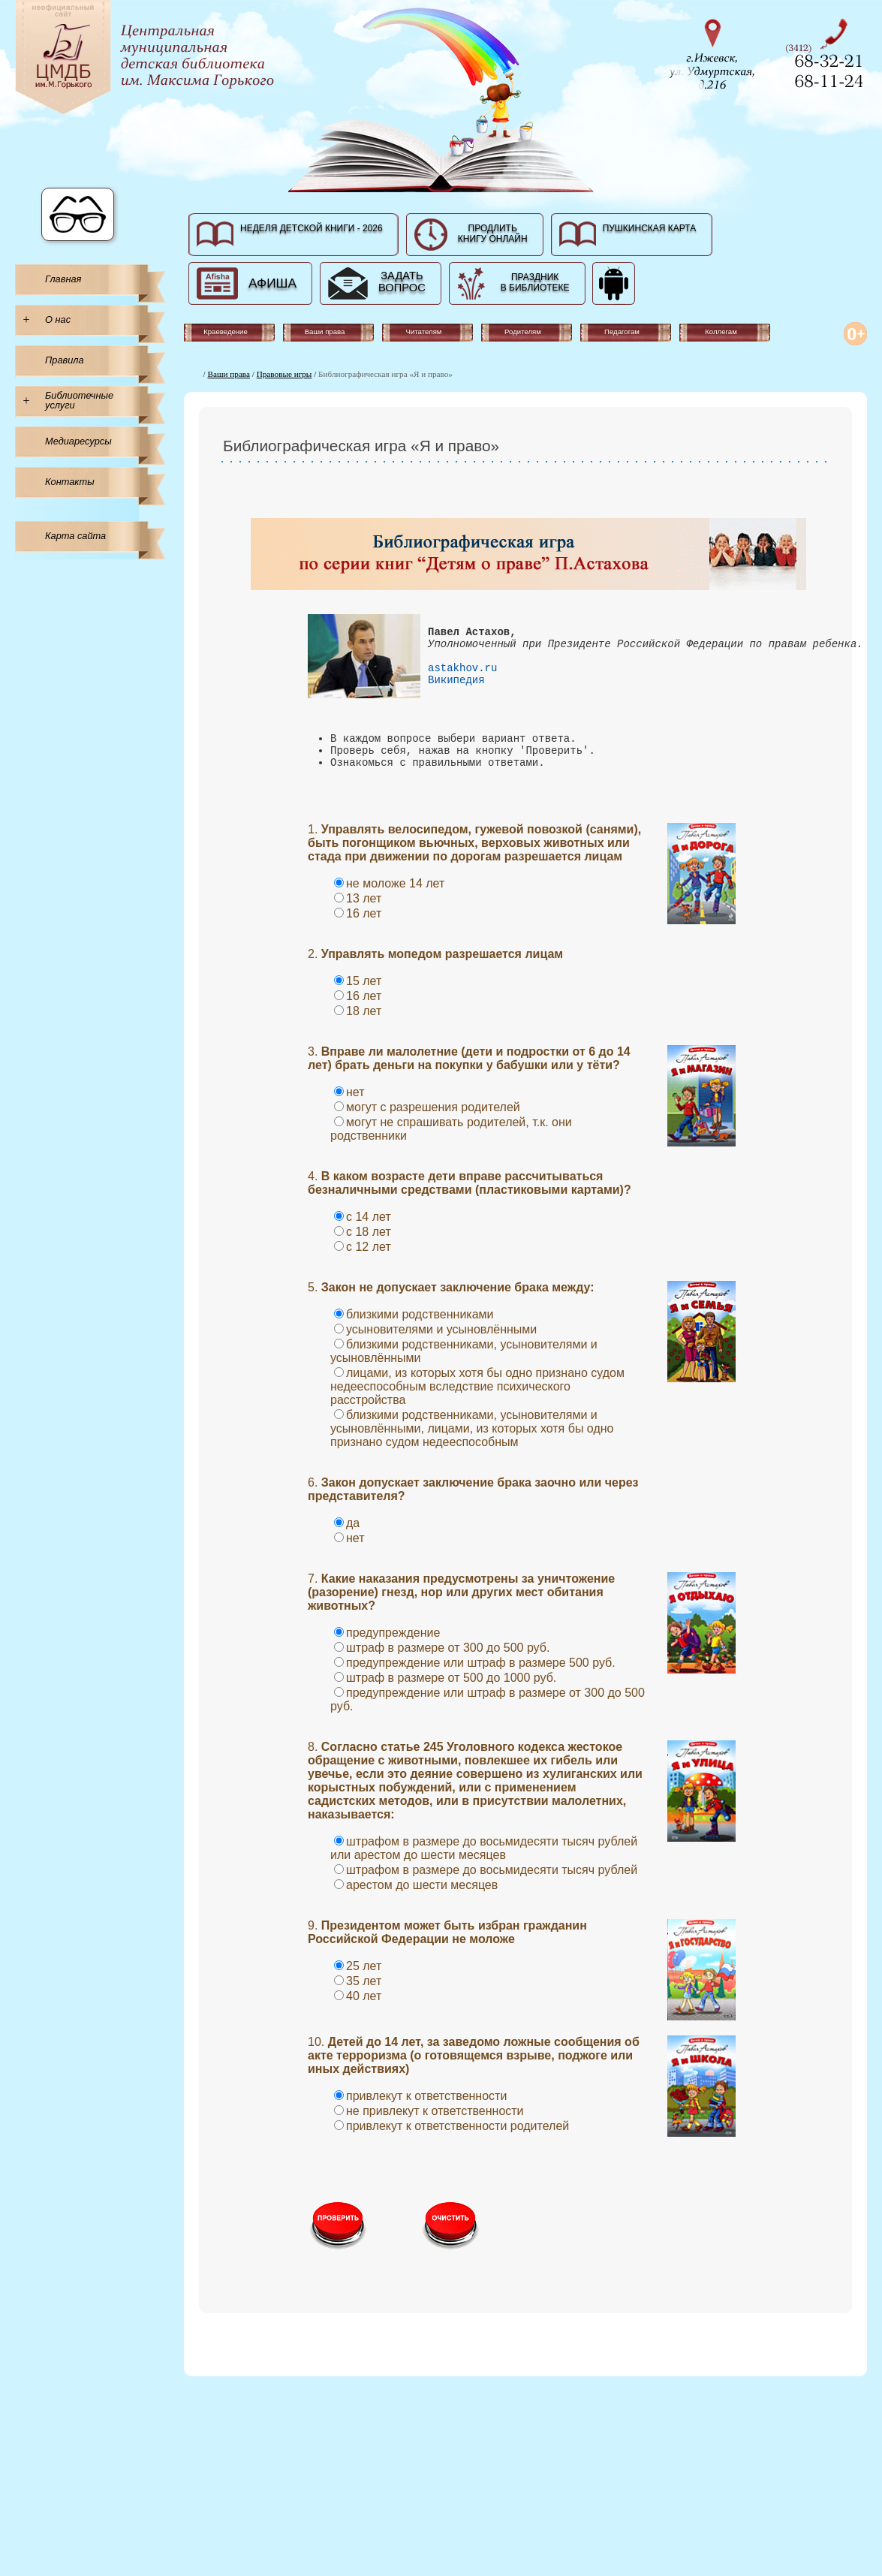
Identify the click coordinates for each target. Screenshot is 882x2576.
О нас (58, 319)
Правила (64, 360)
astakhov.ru (462, 680)
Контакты (70, 481)
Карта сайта (75, 535)
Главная (63, 279)
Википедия (456, 695)
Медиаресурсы (78, 441)
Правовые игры (284, 373)
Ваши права (229, 373)
